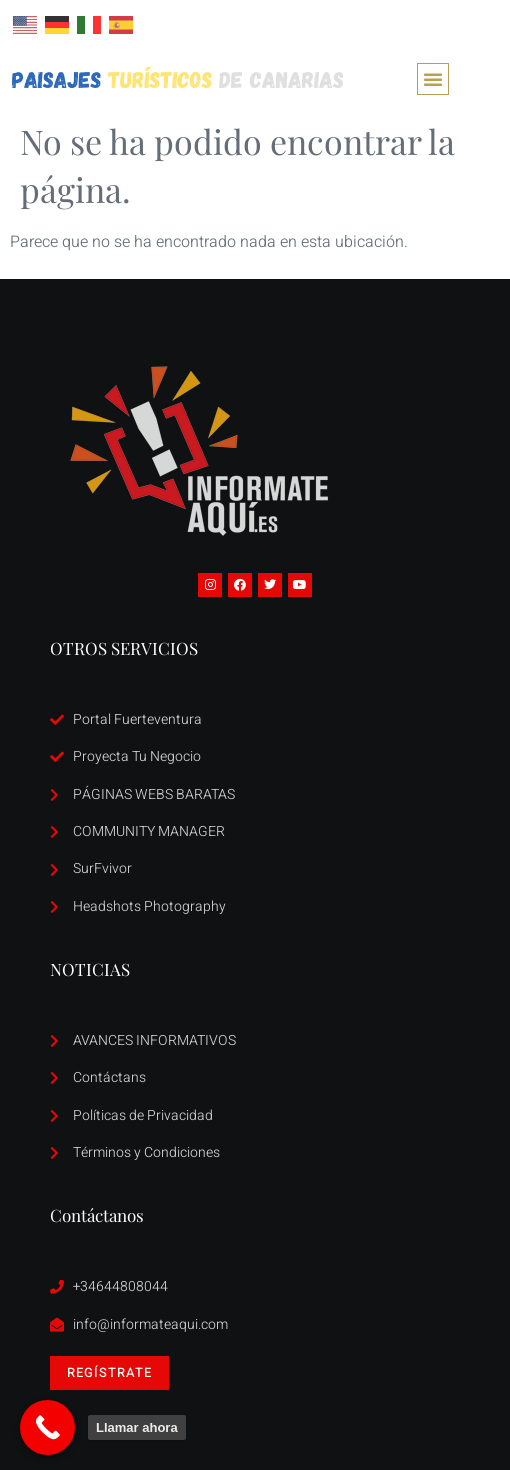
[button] (433, 79)
